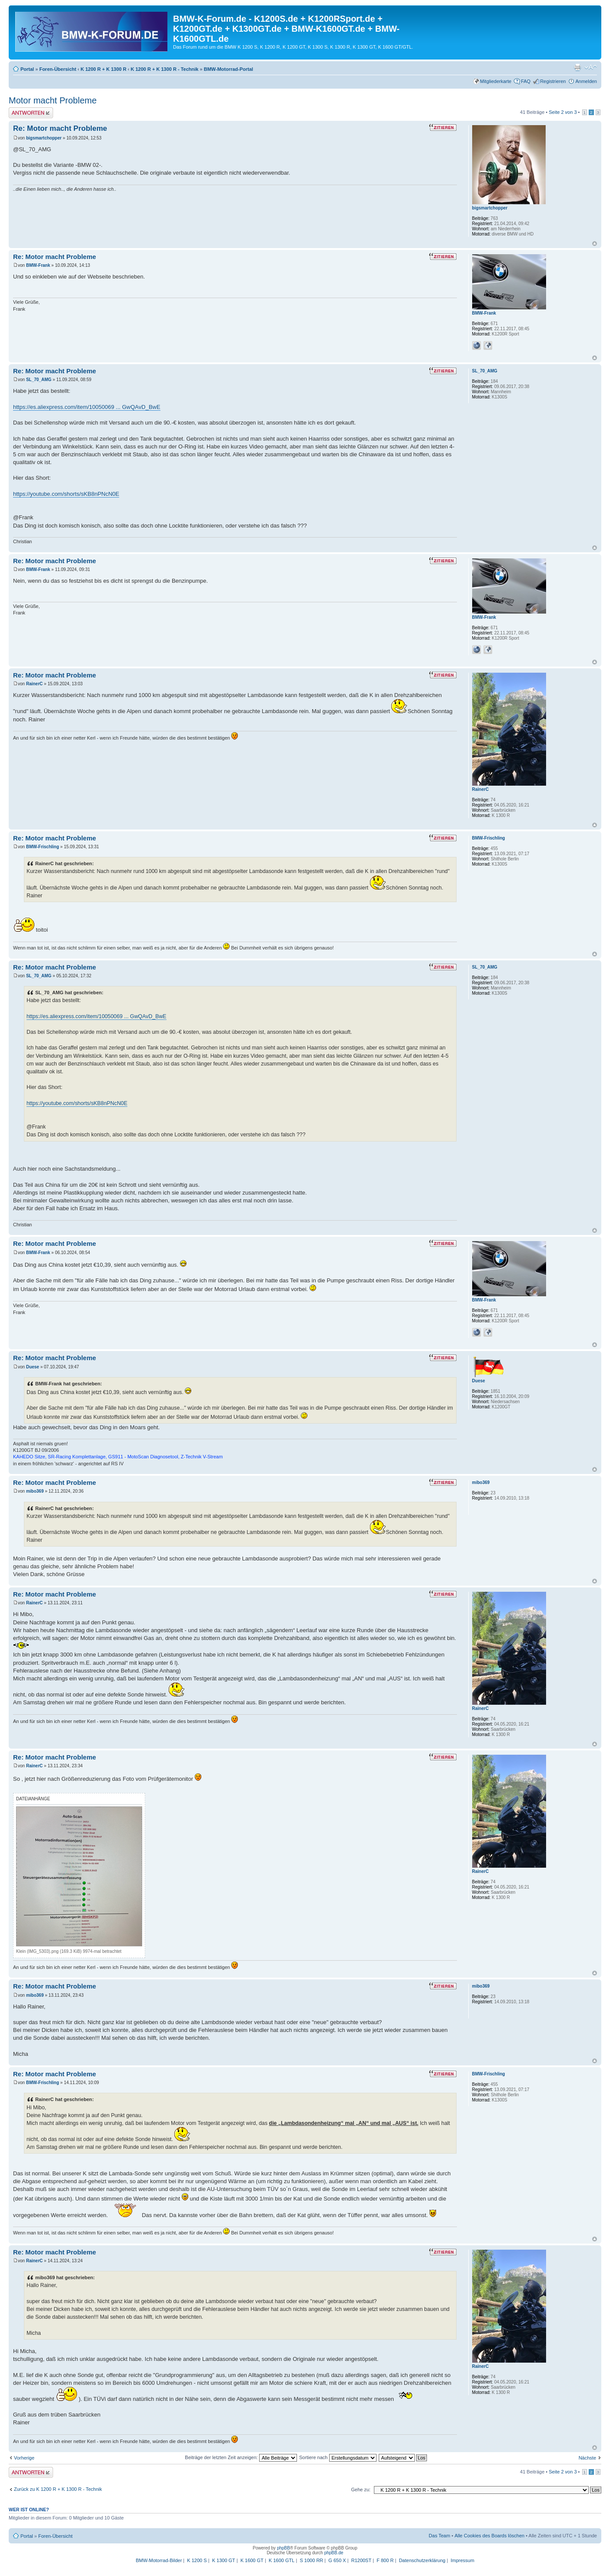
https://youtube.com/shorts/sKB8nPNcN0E (66, 494)
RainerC (34, 683)
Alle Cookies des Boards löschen (489, 2535)
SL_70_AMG (38, 379)
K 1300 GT (223, 2560)
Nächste (587, 2457)
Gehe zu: (360, 2489)
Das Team (439, 2535)
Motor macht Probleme (53, 100)
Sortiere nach (337, 2457)
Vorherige (24, 2457)
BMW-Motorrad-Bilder (159, 2560)
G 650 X (337, 2560)
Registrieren (553, 81)
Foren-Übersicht (57, 69)
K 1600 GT (251, 2560)
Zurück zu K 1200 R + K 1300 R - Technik (58, 2489)
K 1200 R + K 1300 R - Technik (164, 69)
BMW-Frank (38, 265)
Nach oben (594, 243)
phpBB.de (333, 2552)
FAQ (525, 81)
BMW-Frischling (42, 846)
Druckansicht (577, 67)
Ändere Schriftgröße (590, 67)
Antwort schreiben (31, 112)
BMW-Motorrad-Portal (228, 69)
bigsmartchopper (44, 138)
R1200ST (361, 2560)
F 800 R (385, 2560)
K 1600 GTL (281, 2560)
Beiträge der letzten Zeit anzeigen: (241, 2457)
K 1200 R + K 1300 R (103, 69)
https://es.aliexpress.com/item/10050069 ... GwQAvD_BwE (86, 407)
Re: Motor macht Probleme (60, 128)
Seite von (563, 112)
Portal (27, 69)
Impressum (462, 2560)
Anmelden (586, 81)
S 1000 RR (311, 2560)
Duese (32, 1366)
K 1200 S (197, 2560)
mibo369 (35, 1491)
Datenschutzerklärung (422, 2560)
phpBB (283, 2548)
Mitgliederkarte (495, 81)
